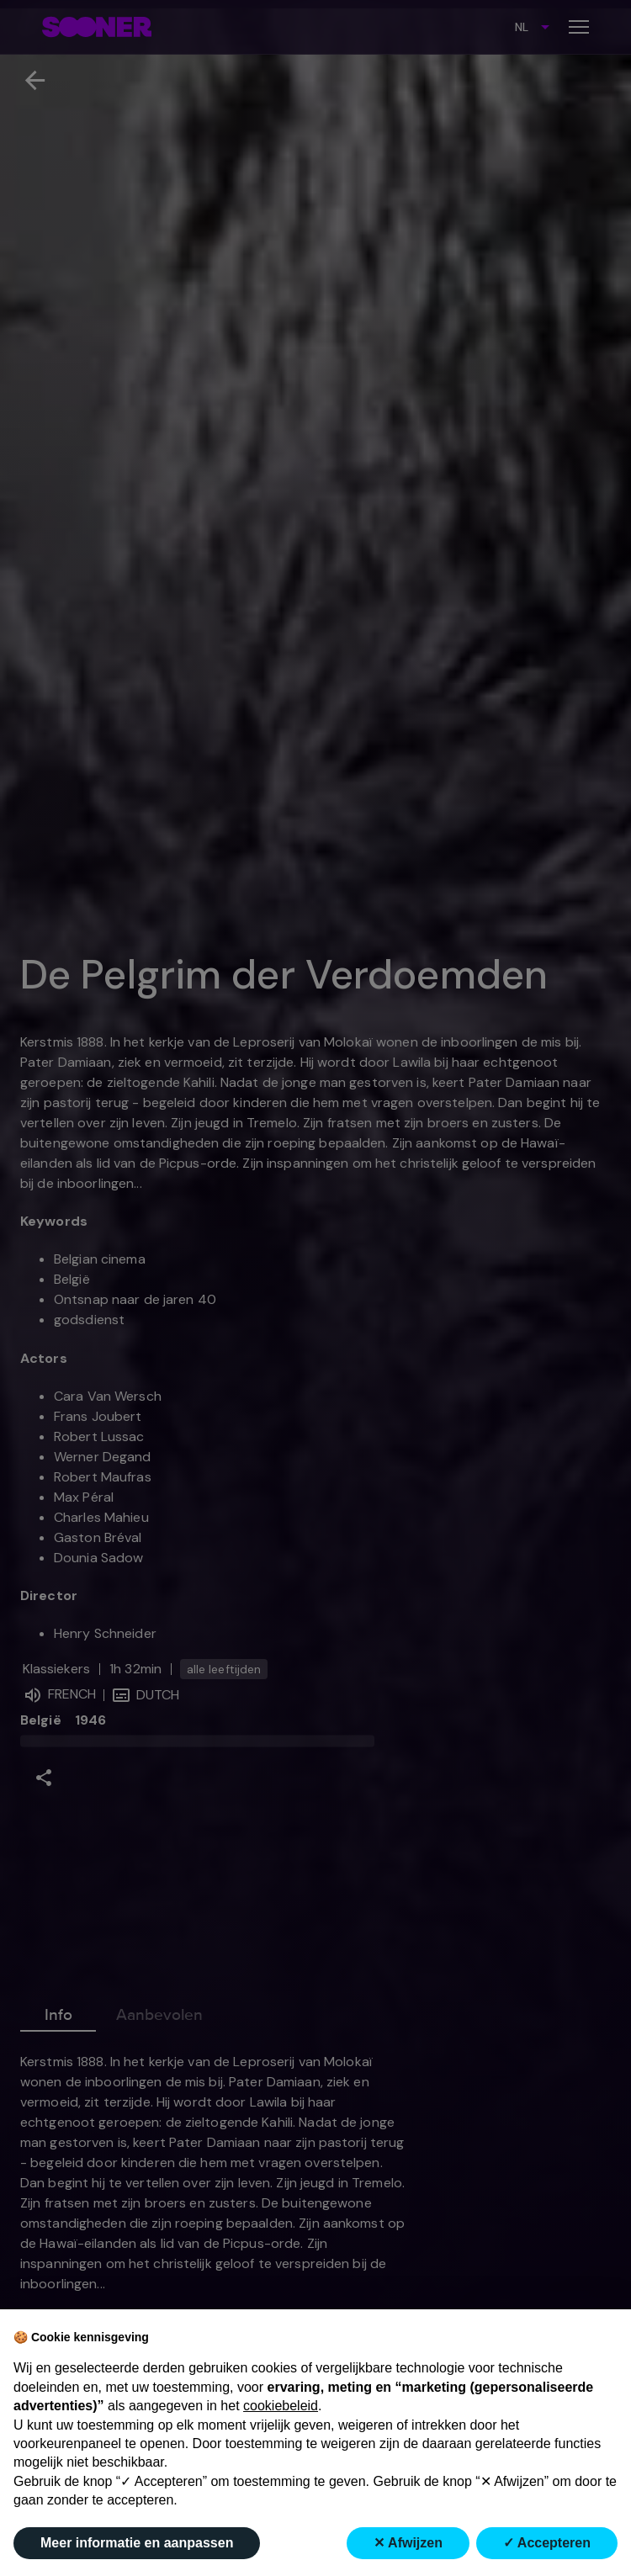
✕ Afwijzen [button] (408, 2543)
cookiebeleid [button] (280, 2405)
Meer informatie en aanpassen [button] (136, 2543)
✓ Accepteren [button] (547, 2543)
